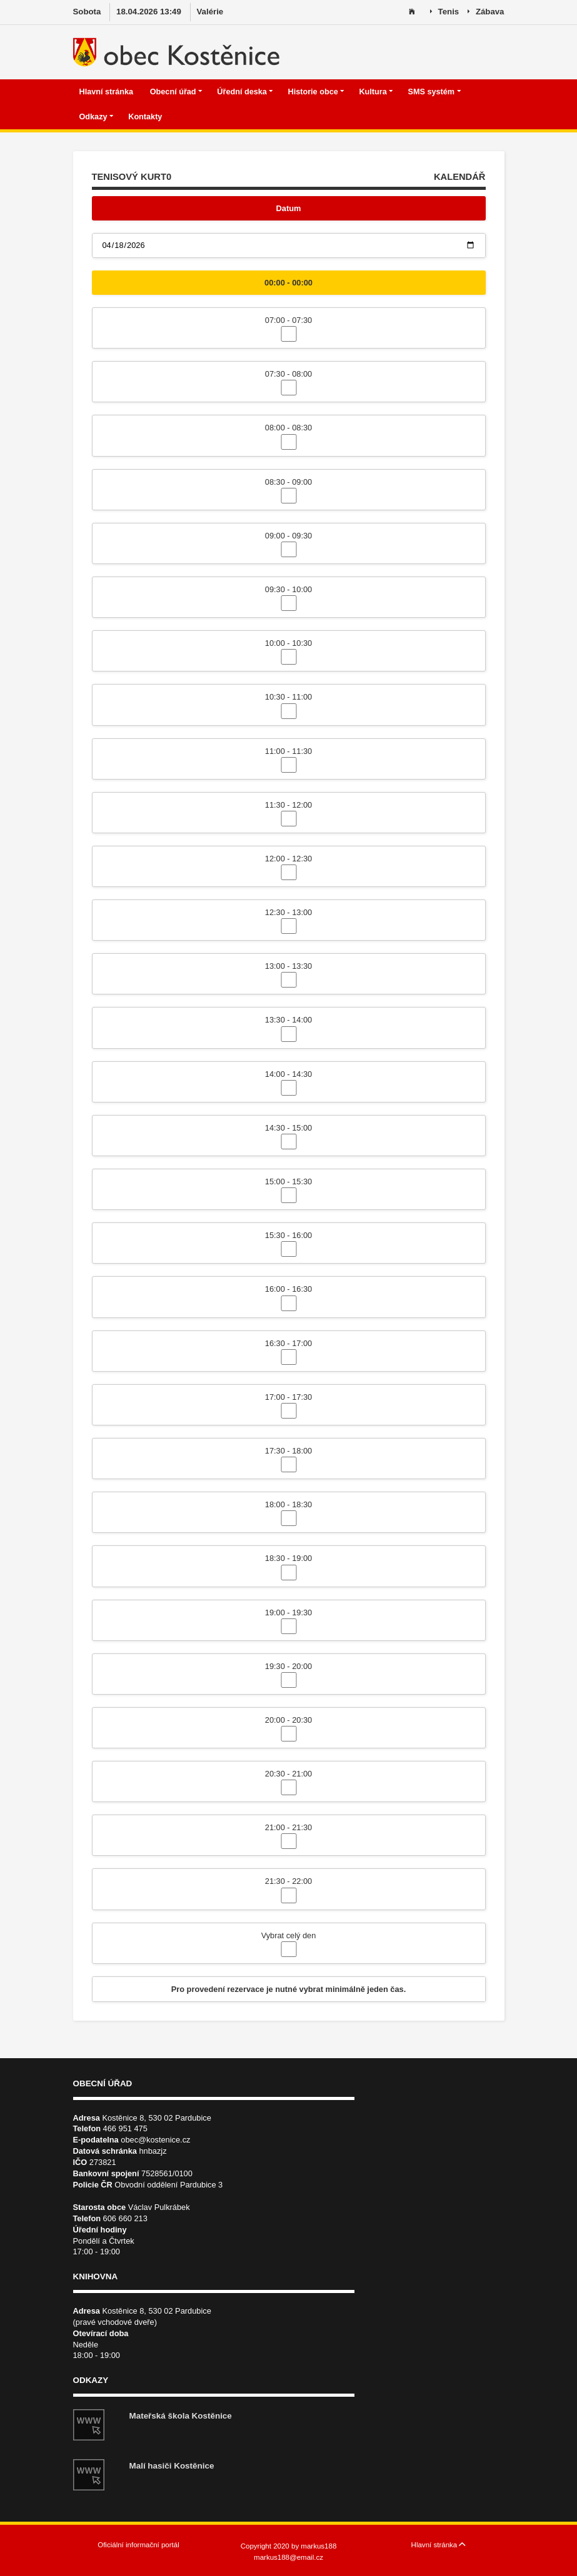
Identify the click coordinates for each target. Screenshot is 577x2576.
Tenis (444, 12)
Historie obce (316, 91)
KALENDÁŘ (460, 177)
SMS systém (434, 91)
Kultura (376, 91)
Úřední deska (245, 91)
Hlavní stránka (107, 91)
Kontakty (146, 116)
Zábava (486, 12)
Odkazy (96, 116)
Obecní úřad (176, 91)
